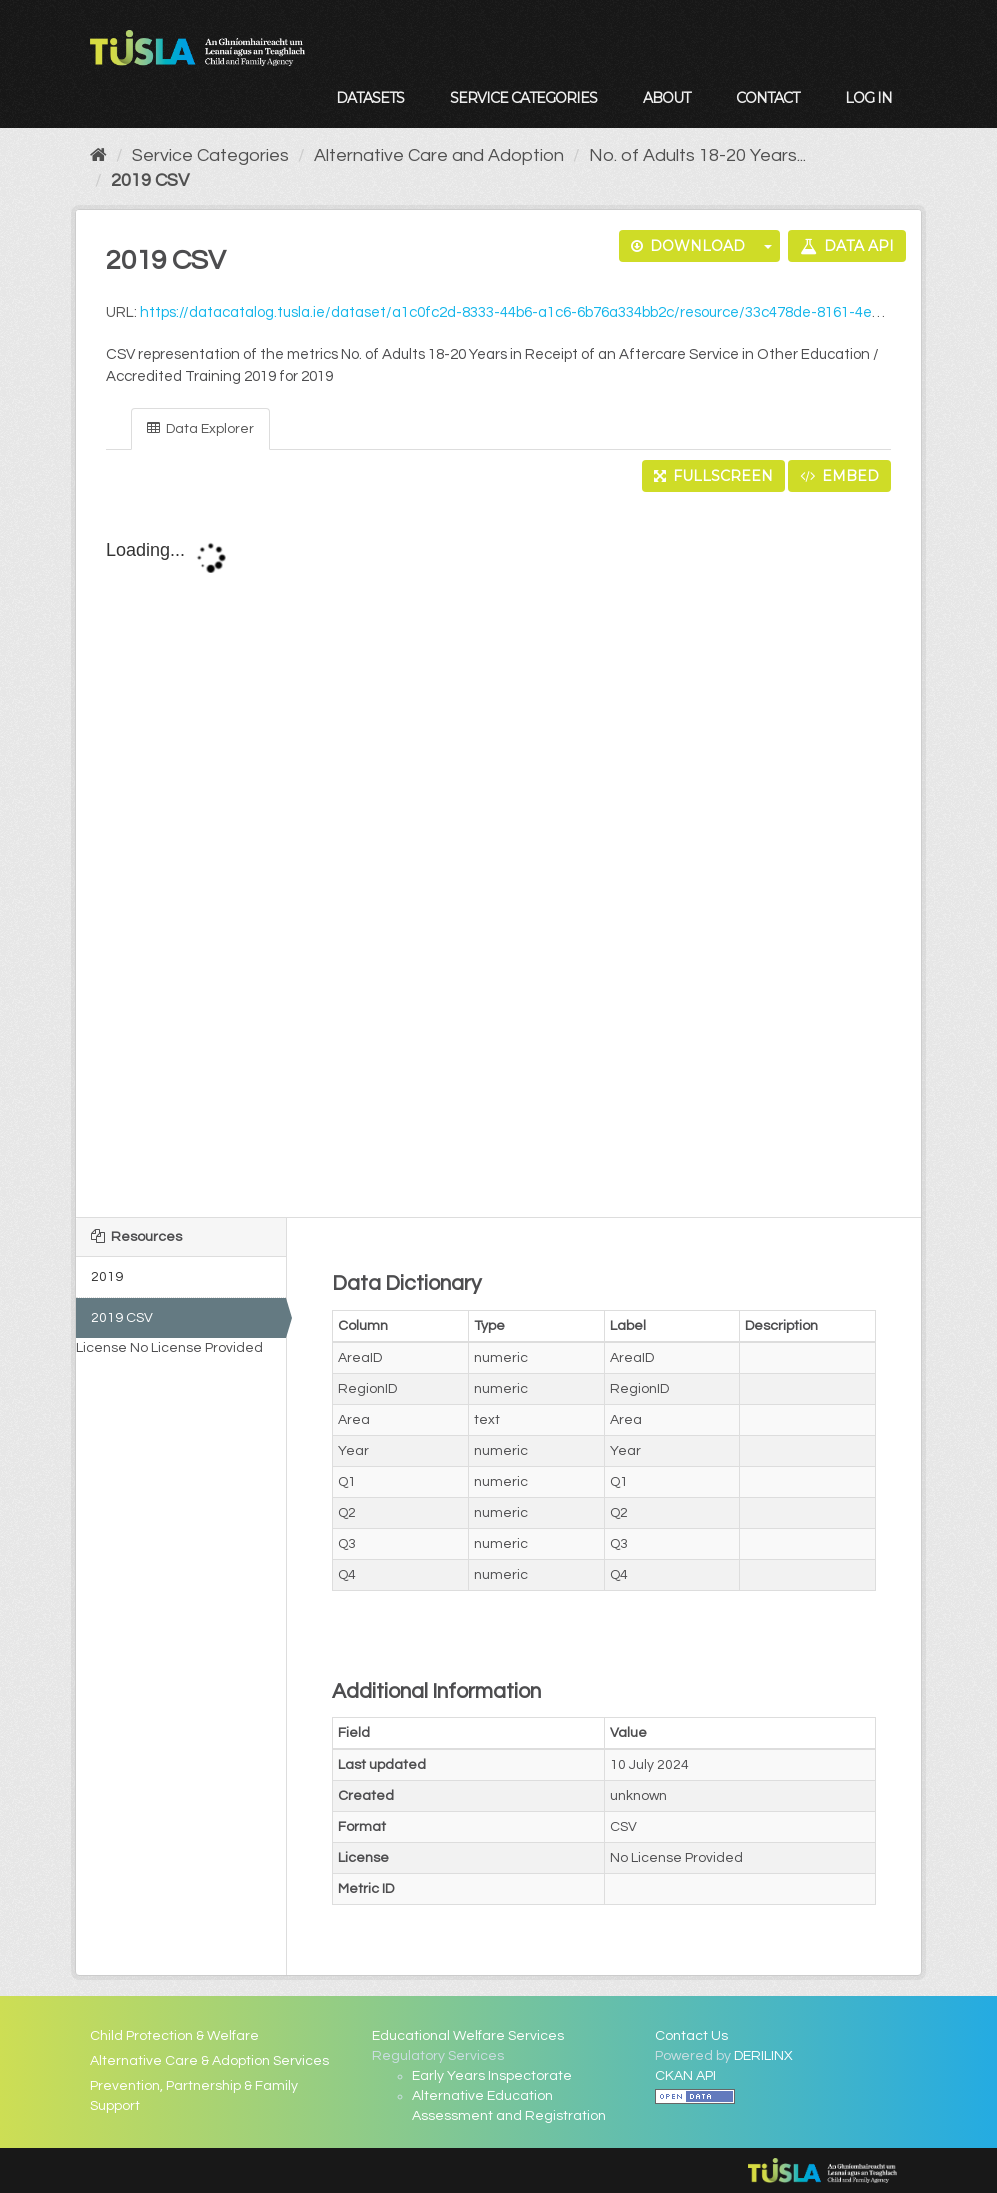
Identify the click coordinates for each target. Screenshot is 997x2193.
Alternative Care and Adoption (439, 155)
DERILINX (763, 2056)
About (666, 98)
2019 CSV (150, 180)
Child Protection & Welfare (174, 2036)
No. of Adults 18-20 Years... (697, 155)
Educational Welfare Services (468, 2036)
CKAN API (685, 2076)
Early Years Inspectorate (492, 2076)
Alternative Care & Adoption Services (209, 2061)
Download (688, 246)
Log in (868, 98)
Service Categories (523, 98)
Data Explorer (200, 428)
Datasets (370, 98)
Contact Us (691, 2036)
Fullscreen (713, 476)
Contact (767, 98)
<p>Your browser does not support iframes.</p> (498, 856)
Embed (839, 476)
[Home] (98, 155)
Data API (847, 246)
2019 (107, 1277)
